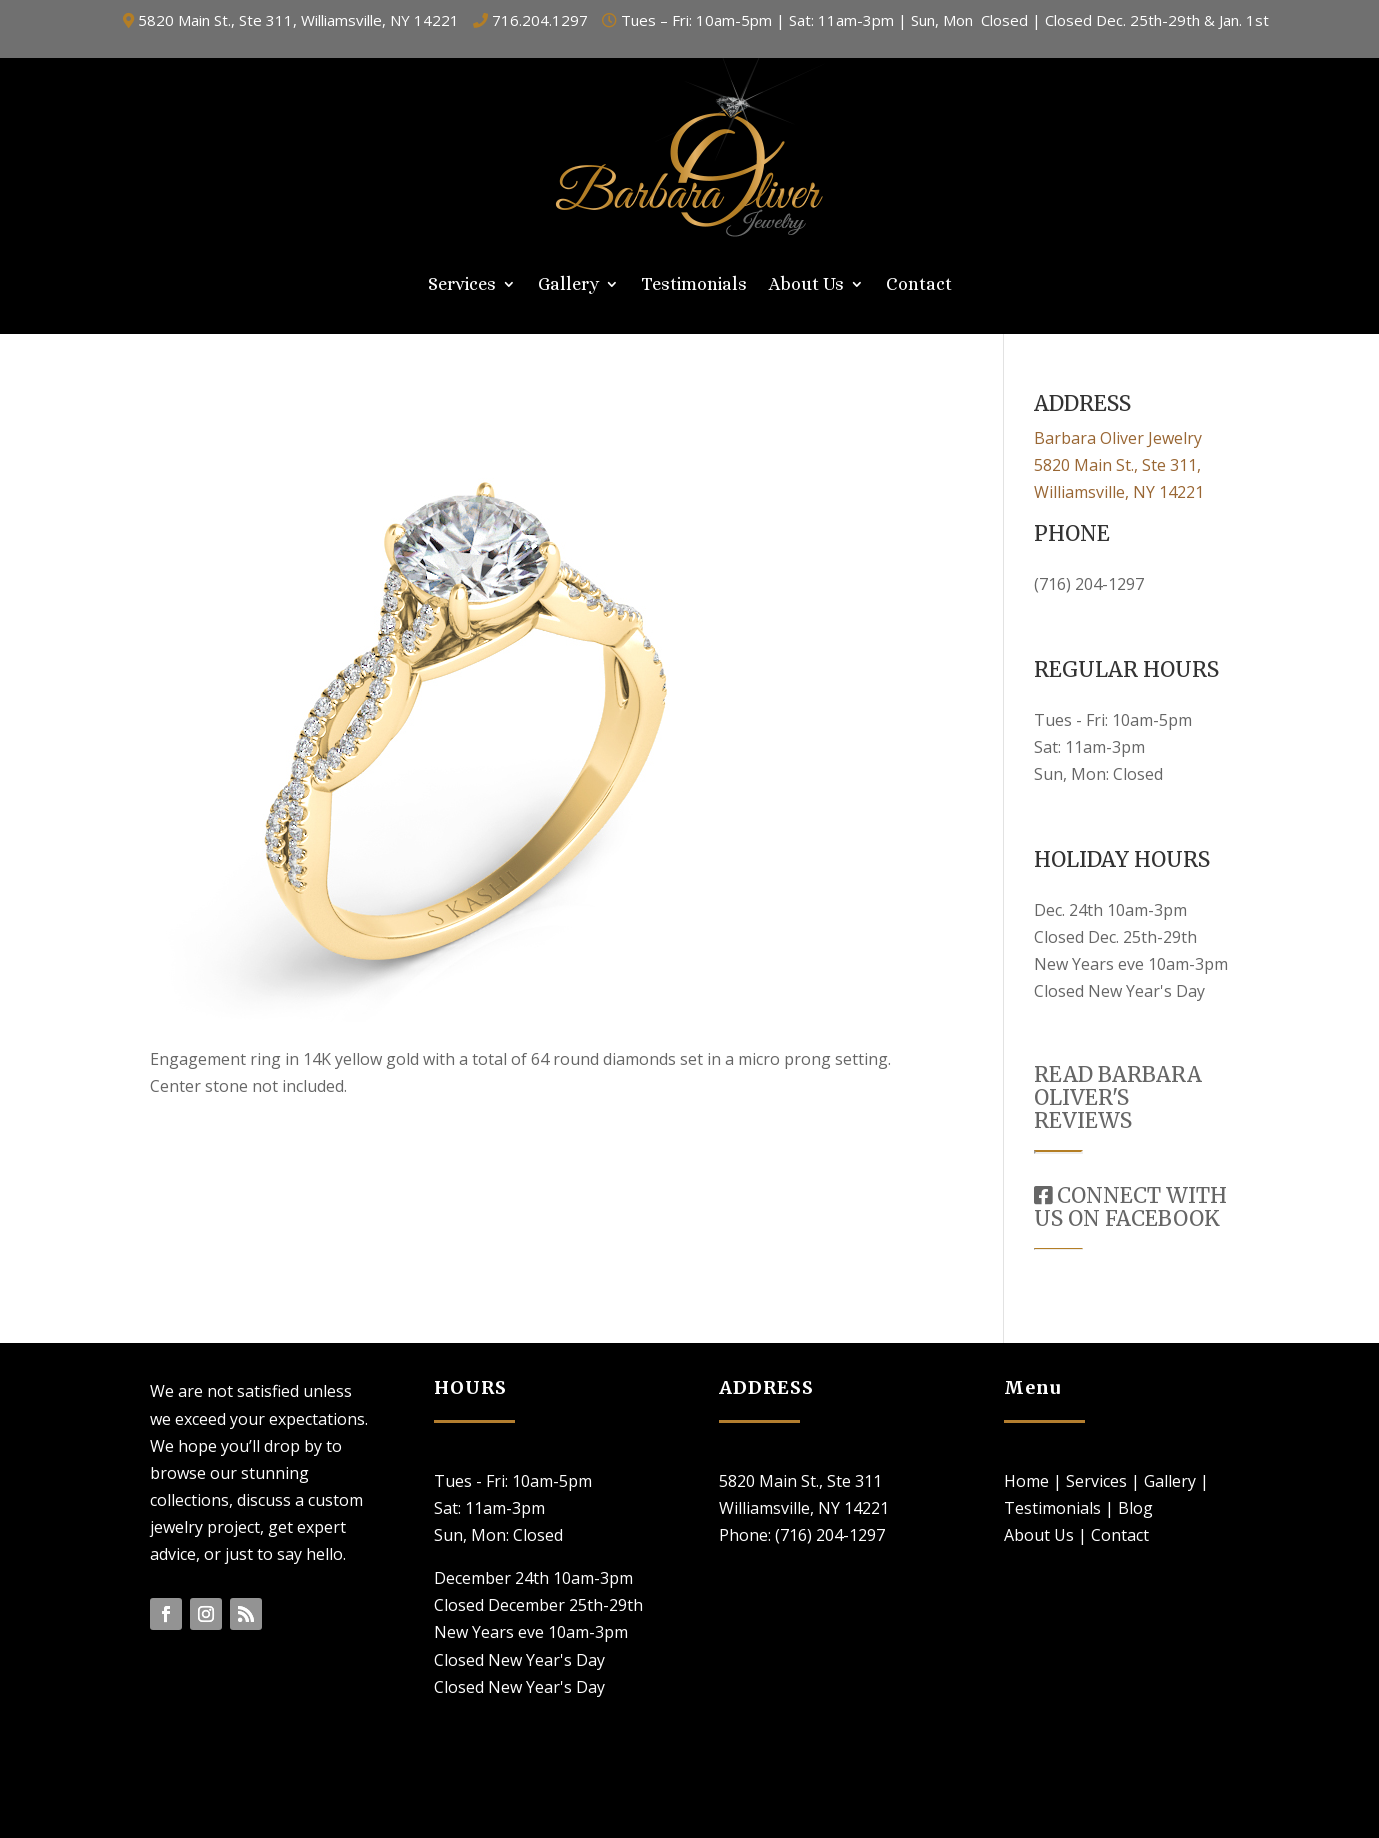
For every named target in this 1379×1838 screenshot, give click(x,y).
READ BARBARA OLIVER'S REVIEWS (1118, 1097)
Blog (1135, 1508)
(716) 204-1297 (1089, 584)
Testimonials (694, 285)
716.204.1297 (540, 20)
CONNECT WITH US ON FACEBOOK (1130, 1207)
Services (462, 285)
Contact (919, 285)
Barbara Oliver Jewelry (1118, 438)
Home (1026, 1481)
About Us (806, 285)
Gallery (568, 285)
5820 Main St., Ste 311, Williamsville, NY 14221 (298, 20)
